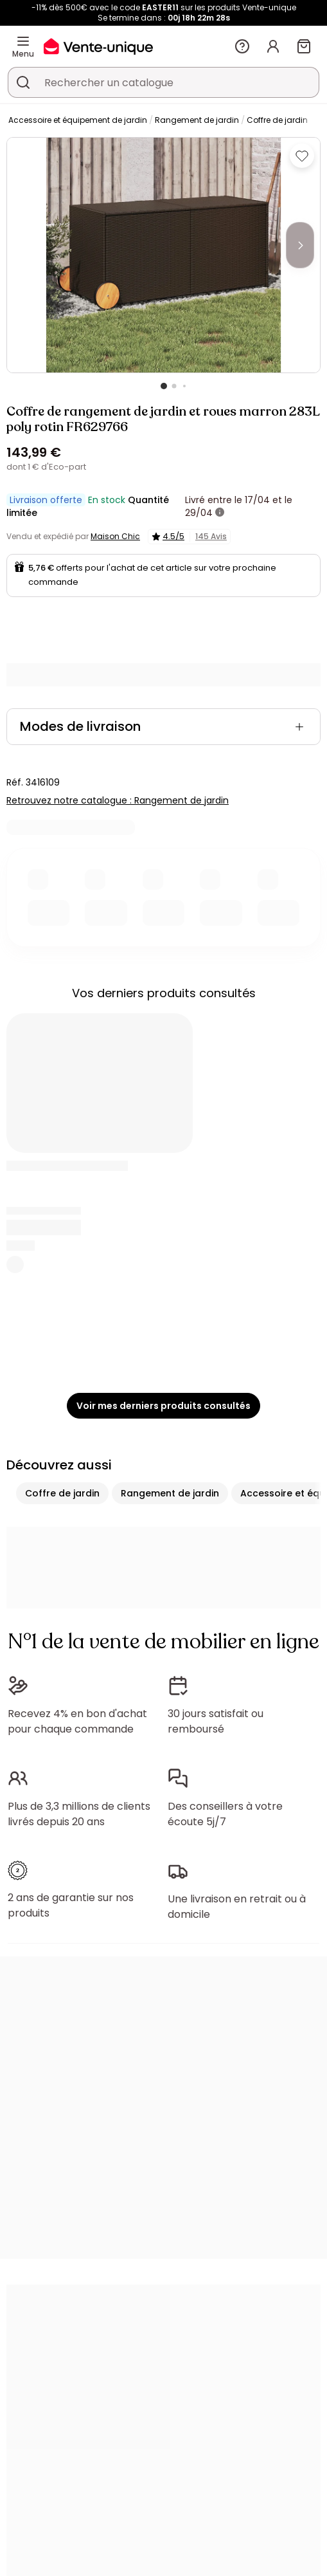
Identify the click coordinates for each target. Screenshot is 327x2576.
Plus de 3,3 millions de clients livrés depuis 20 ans (79, 1814)
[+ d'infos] (219, 512)
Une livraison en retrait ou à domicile (237, 1906)
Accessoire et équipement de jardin (77, 120)
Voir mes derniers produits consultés (163, 1405)
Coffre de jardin (277, 120)
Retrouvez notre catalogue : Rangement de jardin (117, 800)
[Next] (300, 245)
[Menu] (23, 41)
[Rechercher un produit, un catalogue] (23, 82)
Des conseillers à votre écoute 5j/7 (225, 1814)
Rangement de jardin (197, 120)
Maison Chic (115, 536)
